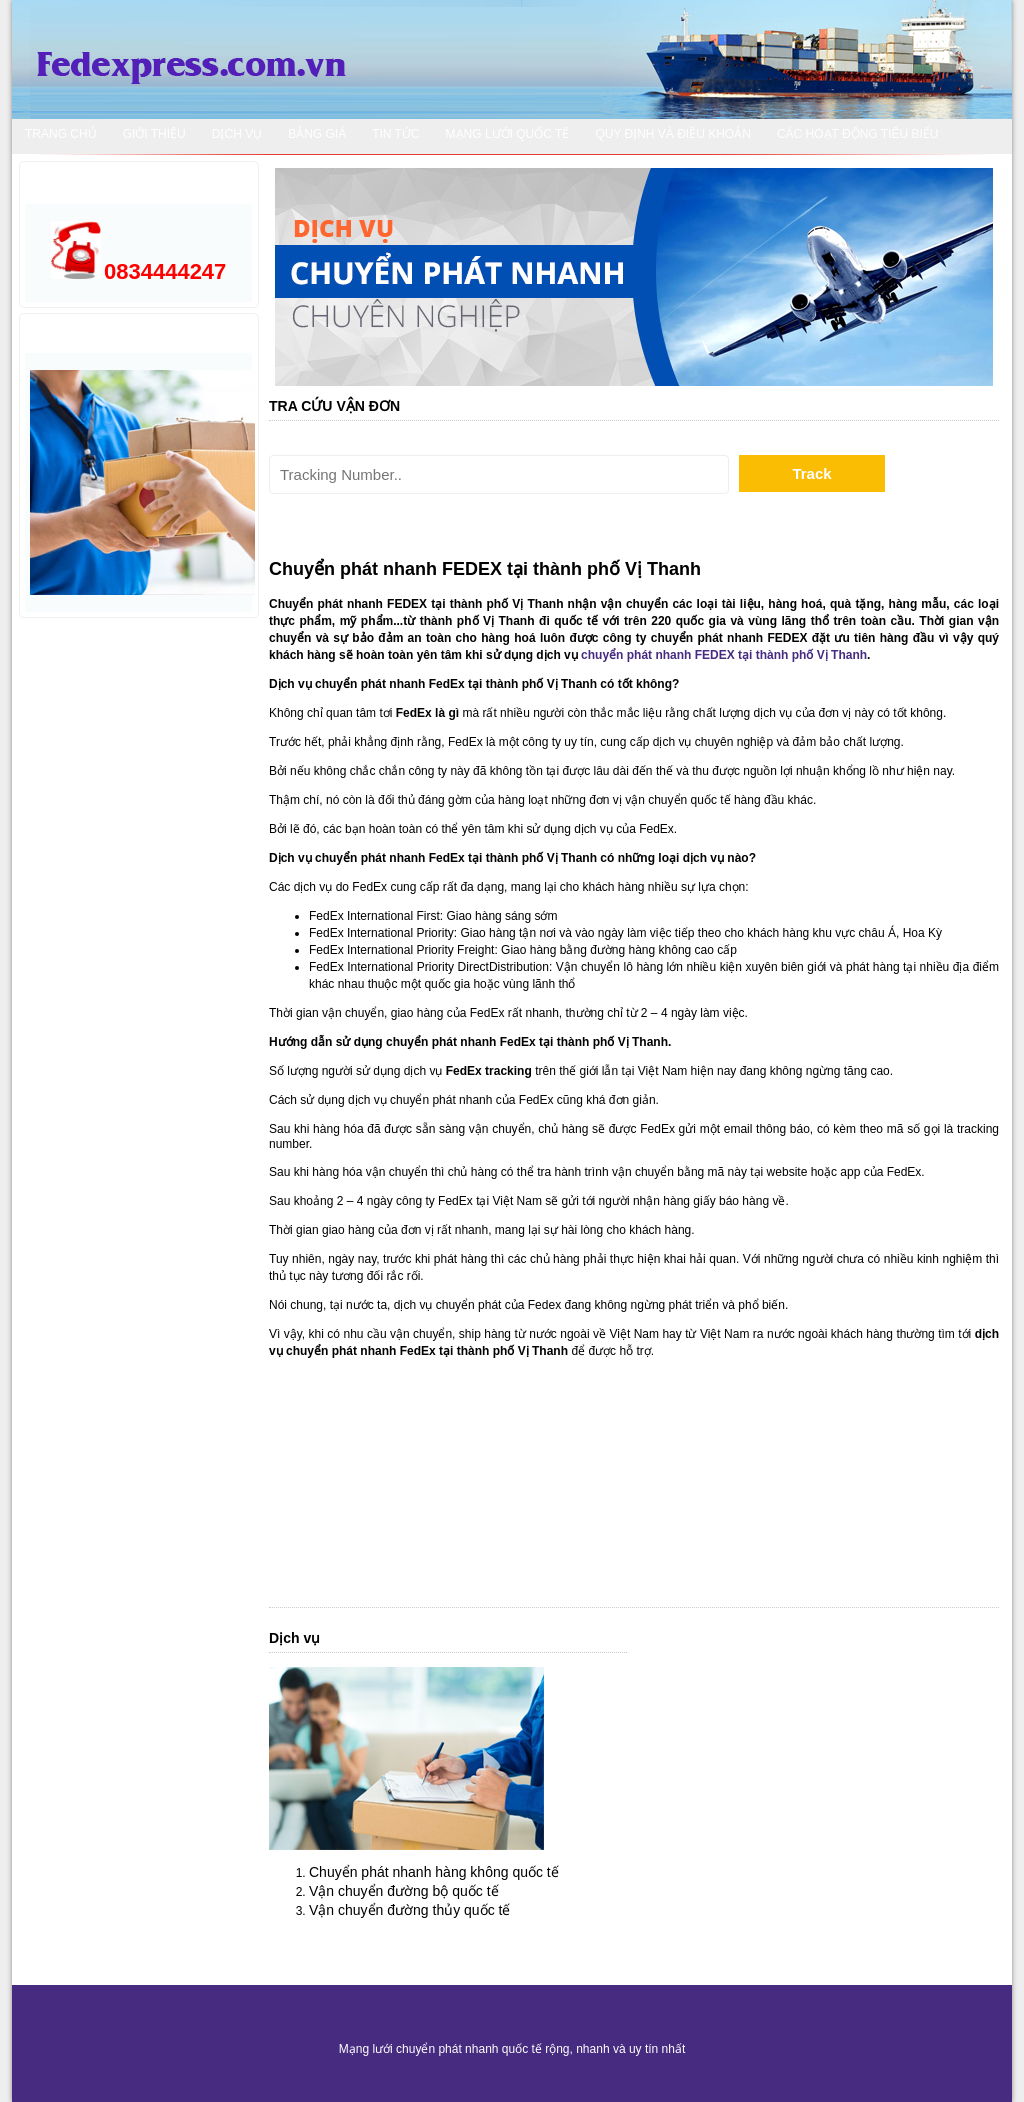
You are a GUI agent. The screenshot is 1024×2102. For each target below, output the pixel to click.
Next (963, 277)
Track (811, 473)
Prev (305, 277)
